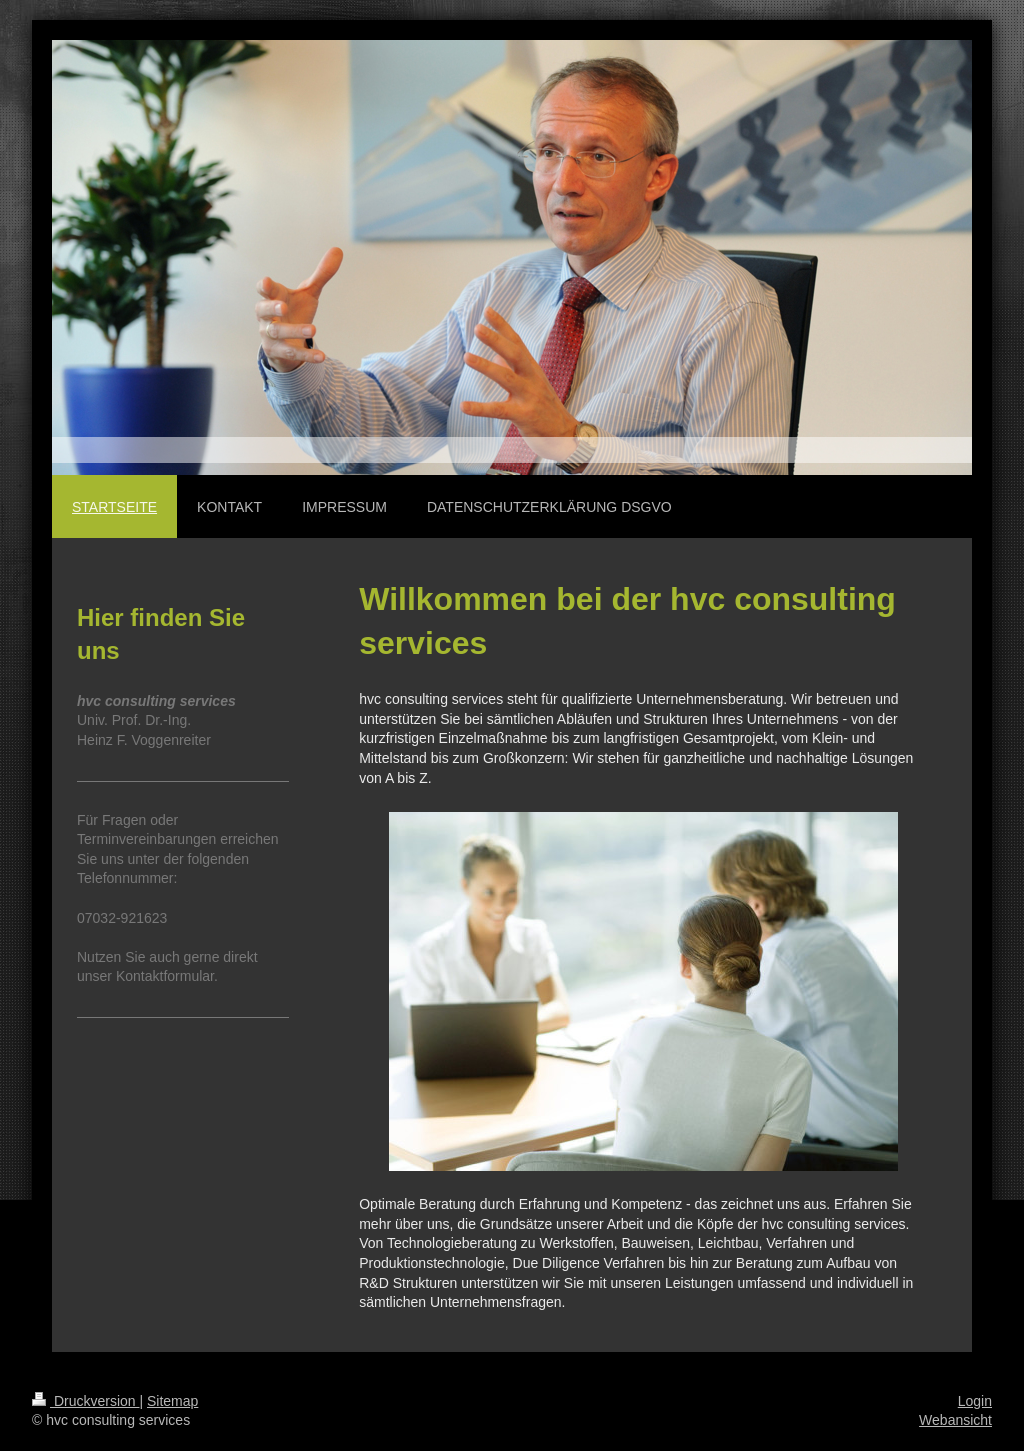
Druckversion (85, 1401)
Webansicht (955, 1420)
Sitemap (172, 1401)
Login (975, 1401)
